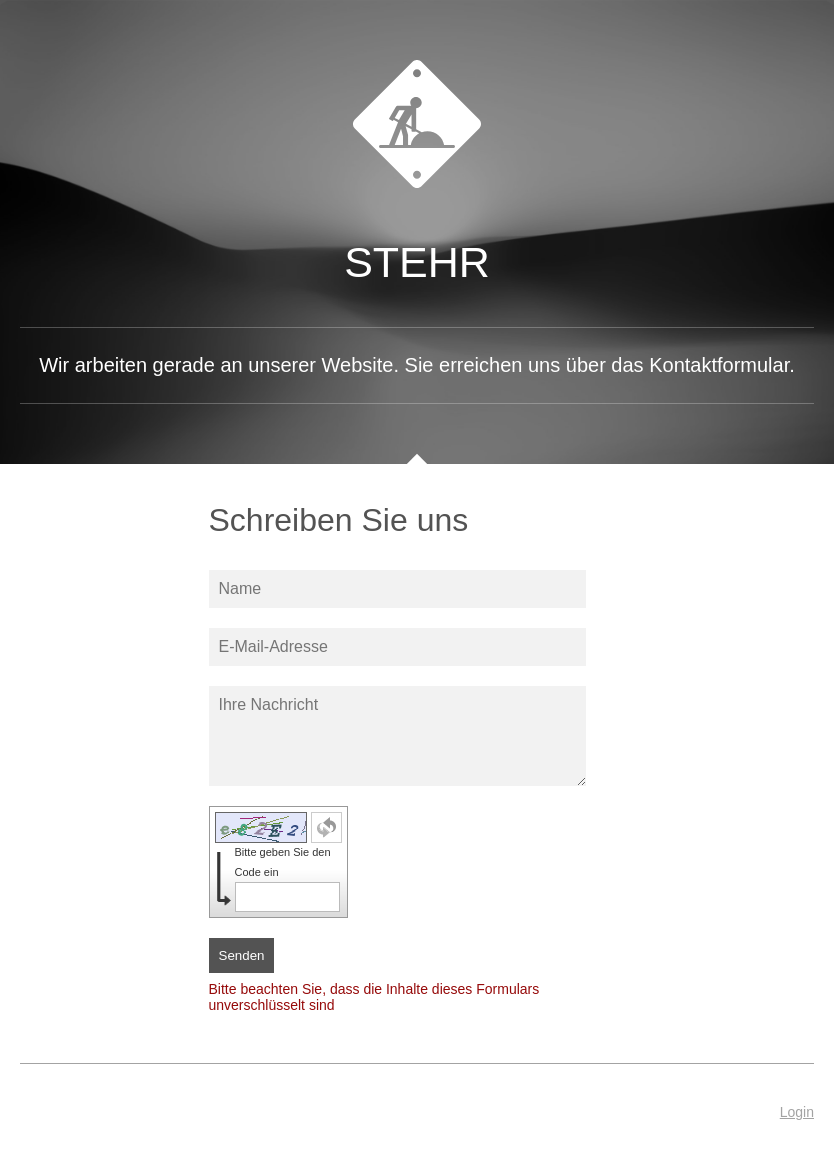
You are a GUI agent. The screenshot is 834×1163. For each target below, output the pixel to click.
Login (797, 1112)
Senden (242, 955)
